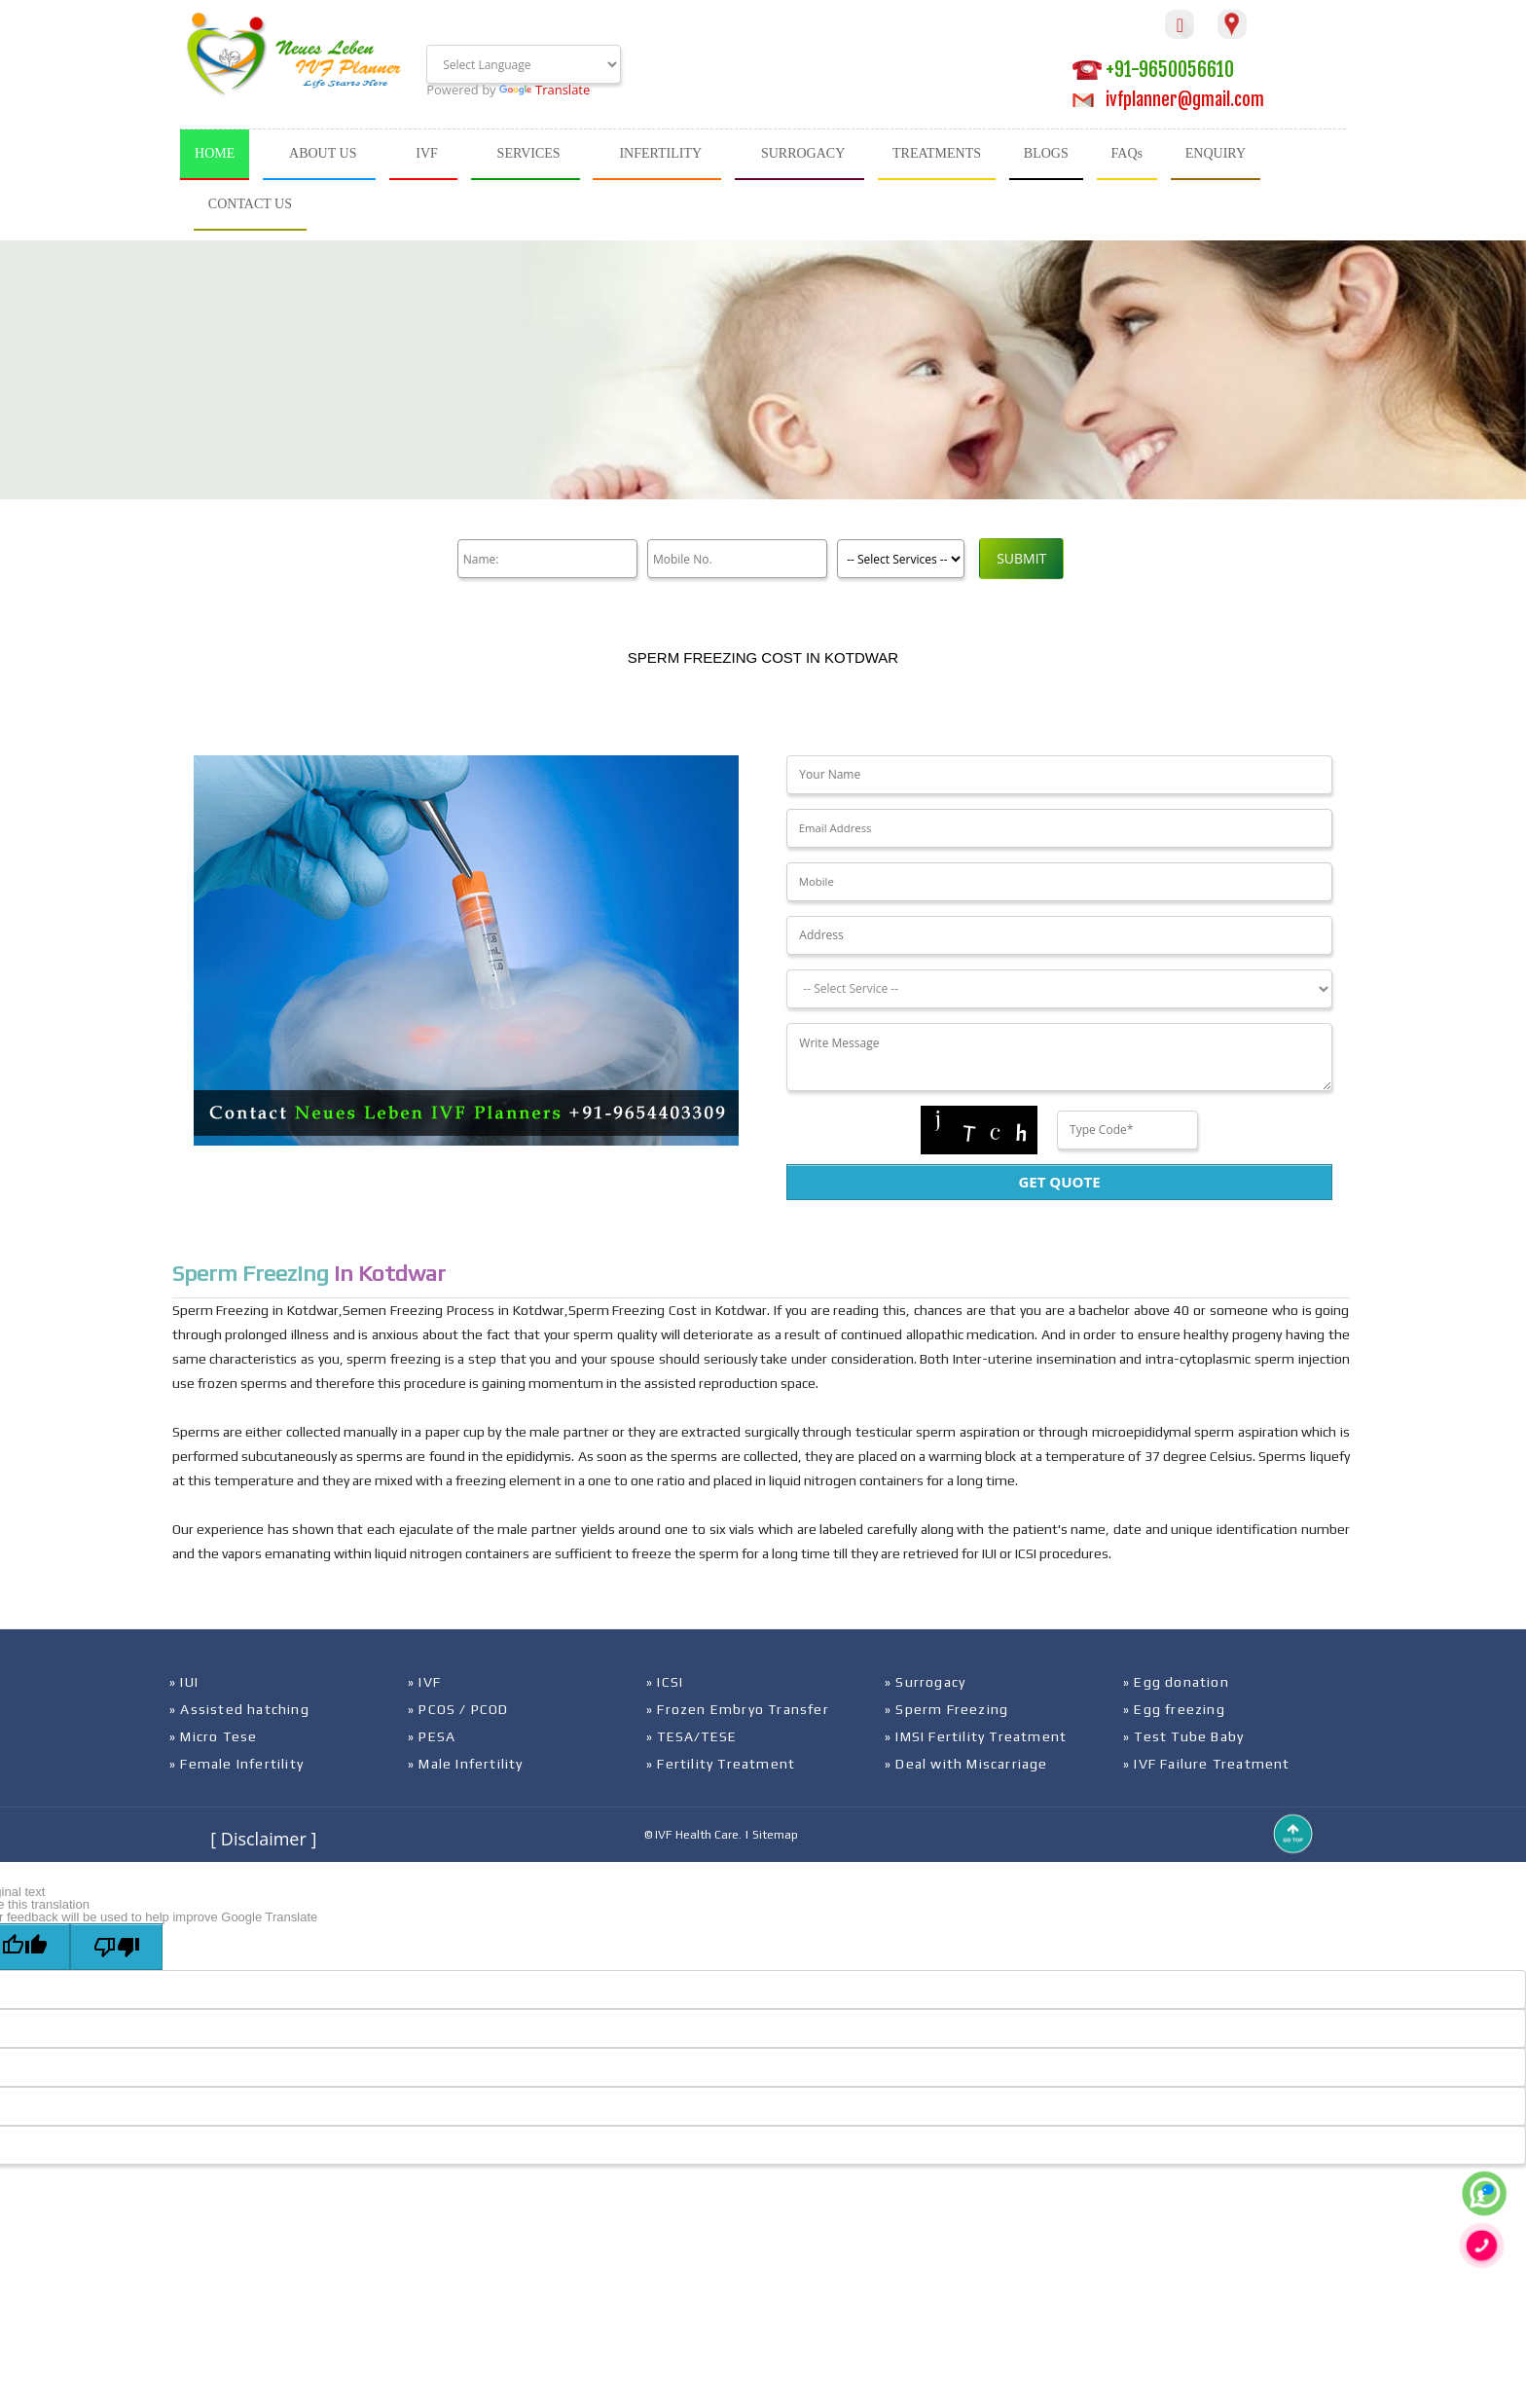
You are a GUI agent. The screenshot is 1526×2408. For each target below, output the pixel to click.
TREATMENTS (936, 153)
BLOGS (1046, 153)
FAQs (1127, 153)
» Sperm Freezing (946, 1709)
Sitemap (775, 1835)
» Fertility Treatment (720, 1763)
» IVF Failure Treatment (1206, 1763)
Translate (544, 89)
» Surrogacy (925, 1682)
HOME (215, 153)
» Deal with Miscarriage (966, 1763)
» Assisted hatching (239, 1709)
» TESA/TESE (691, 1736)
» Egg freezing (1174, 1709)
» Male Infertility (466, 1763)
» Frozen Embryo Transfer (737, 1709)
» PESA (431, 1736)
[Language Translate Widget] (523, 64)
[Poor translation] (116, 1946)
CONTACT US (250, 204)
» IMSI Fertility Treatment (976, 1736)
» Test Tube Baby (1183, 1736)
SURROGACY (803, 153)
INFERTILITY (660, 153)
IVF (427, 153)
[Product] (896, 558)
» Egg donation (1176, 1682)
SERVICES (529, 153)
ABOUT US (322, 153)
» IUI (184, 1682)
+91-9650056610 (1153, 69)
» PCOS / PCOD (458, 1709)
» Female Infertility (236, 1763)
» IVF (424, 1682)
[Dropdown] (1058, 988)
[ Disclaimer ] (263, 1838)
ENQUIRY (1215, 153)
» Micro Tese (213, 1736)
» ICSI (664, 1682)
